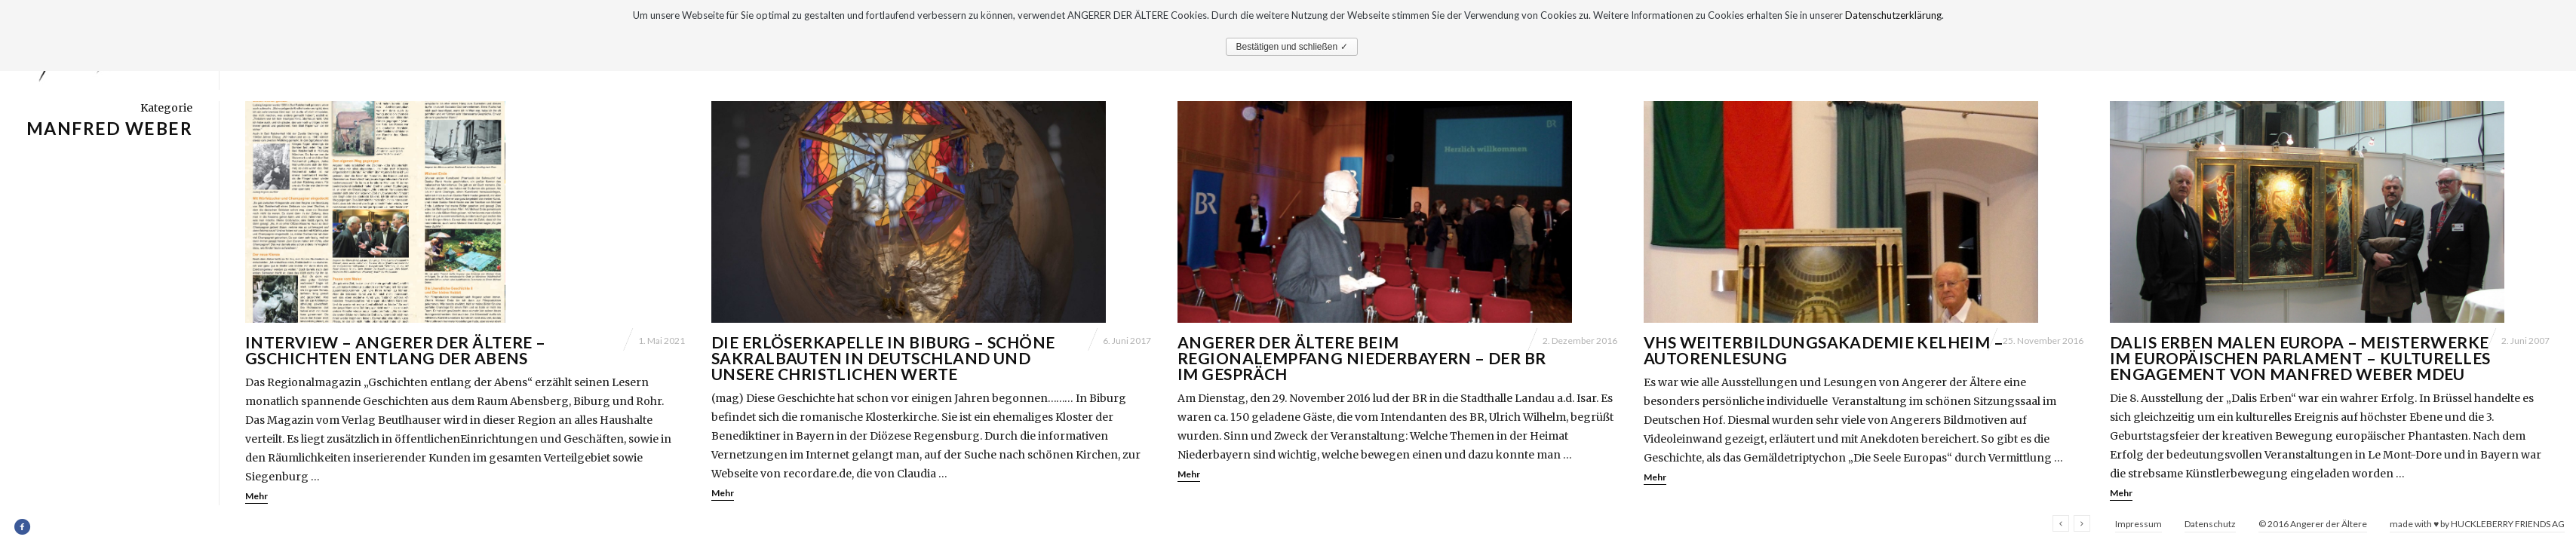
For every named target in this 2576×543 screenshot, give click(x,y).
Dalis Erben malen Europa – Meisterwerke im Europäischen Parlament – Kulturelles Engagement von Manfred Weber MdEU (2300, 358)
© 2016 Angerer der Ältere (2312, 523)
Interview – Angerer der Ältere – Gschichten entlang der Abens (395, 350)
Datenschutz (2210, 523)
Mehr (256, 496)
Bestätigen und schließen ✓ (1291, 46)
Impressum (2138, 523)
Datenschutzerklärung (1893, 15)
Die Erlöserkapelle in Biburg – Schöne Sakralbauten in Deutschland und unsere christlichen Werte (883, 358)
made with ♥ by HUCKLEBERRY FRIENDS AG (2477, 523)
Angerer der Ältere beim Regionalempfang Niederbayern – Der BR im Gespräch (1361, 358)
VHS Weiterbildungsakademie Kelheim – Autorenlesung (1823, 350)
